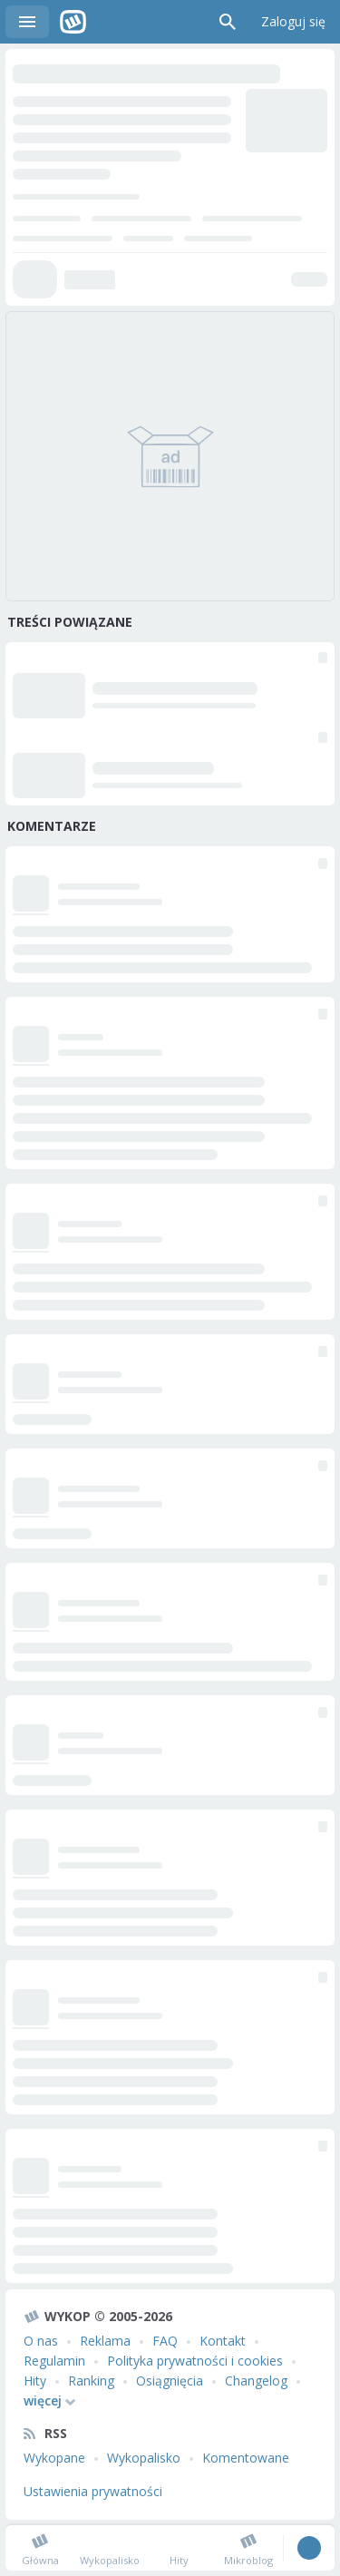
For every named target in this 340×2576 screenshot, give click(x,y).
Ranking (91, 2380)
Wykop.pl (73, 22)
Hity (35, 2380)
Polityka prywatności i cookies (195, 2360)
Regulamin (54, 2360)
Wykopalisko (143, 2457)
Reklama (105, 2340)
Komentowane (245, 2457)
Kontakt (222, 2340)
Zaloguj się (293, 21)
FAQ (165, 2340)
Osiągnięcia (169, 2380)
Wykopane (54, 2457)
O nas (41, 2340)
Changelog (256, 2380)
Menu (27, 21)
